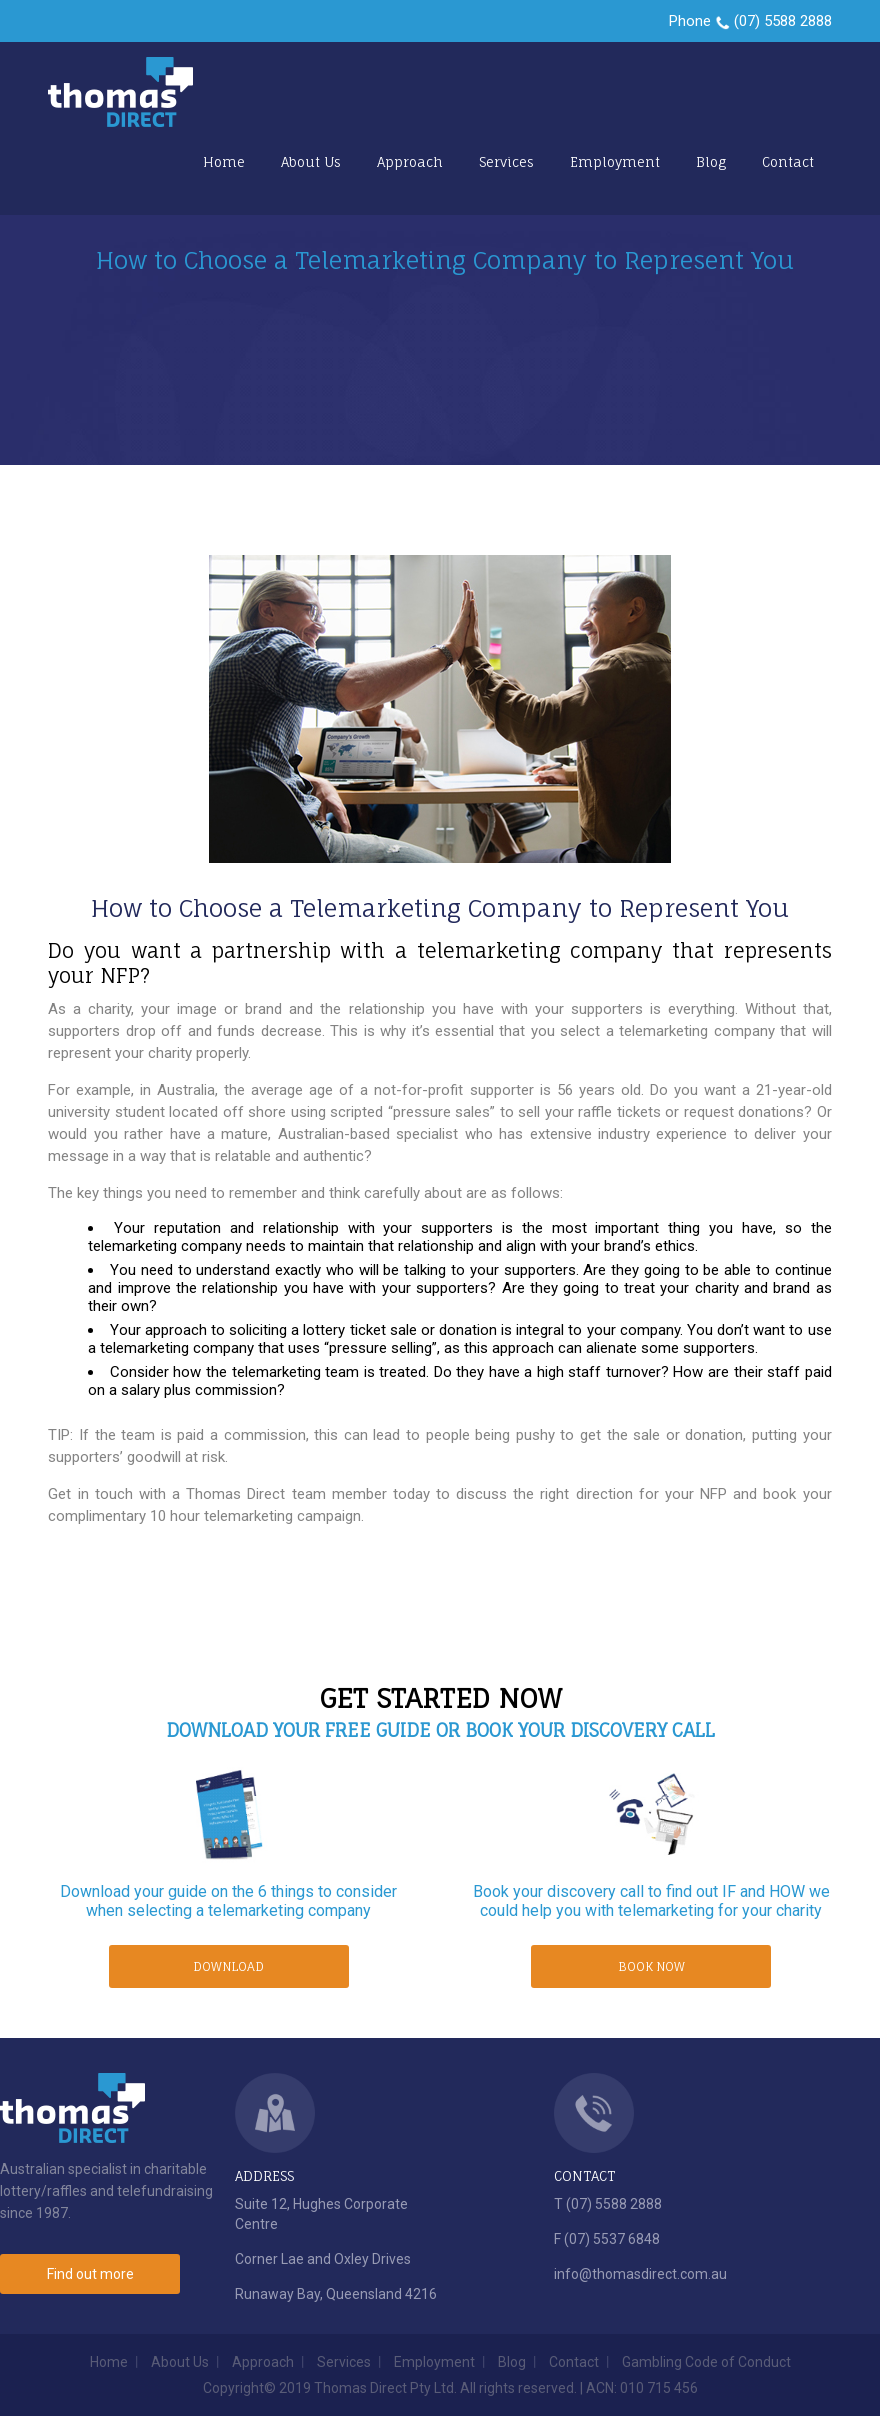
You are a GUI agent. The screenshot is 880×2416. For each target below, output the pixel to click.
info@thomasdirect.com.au (640, 2274)
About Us (311, 162)
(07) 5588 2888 (783, 21)
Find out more (90, 2274)
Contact (788, 162)
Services (506, 162)
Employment (615, 162)
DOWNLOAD (228, 1966)
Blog (711, 162)
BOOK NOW (651, 1966)
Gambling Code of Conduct (706, 2362)
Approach (410, 162)
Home (224, 162)
